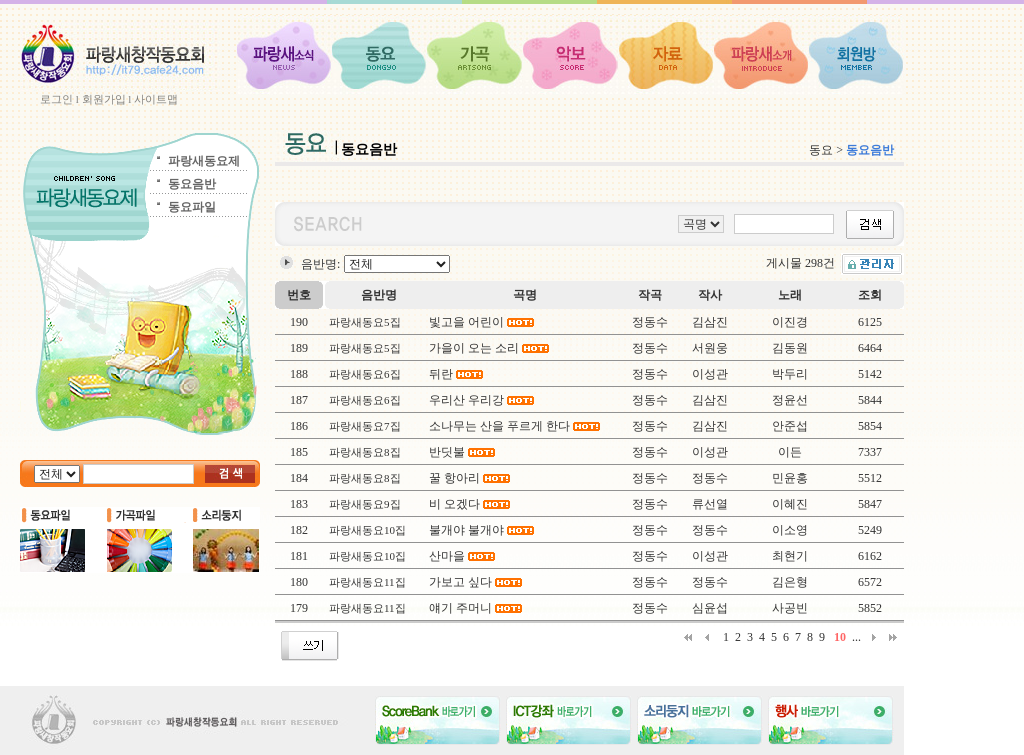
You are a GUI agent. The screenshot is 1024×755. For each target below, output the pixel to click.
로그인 (56, 99)
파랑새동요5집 (365, 322)
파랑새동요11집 (367, 582)
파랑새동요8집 (365, 452)
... (856, 637)
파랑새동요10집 (367, 530)
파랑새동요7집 (365, 426)
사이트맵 (156, 99)
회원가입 (104, 99)
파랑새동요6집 (365, 374)
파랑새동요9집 (365, 504)
